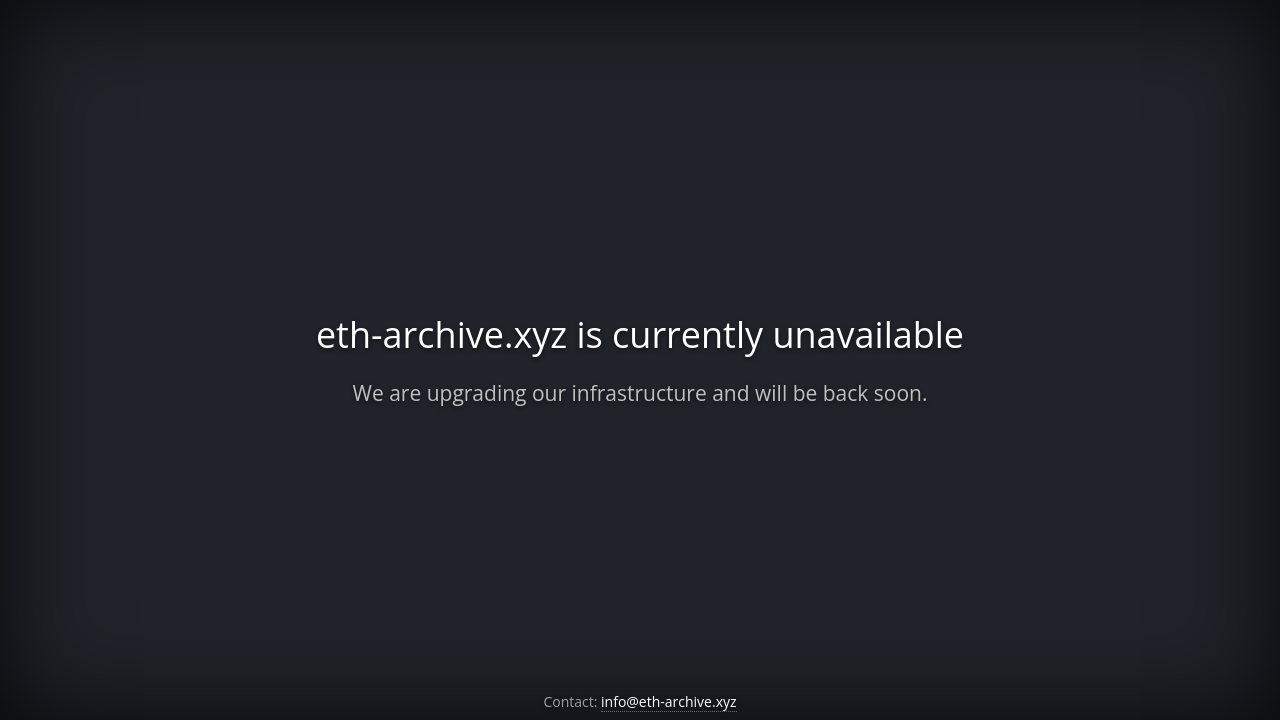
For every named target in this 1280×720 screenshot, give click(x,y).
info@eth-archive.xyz (669, 701)
